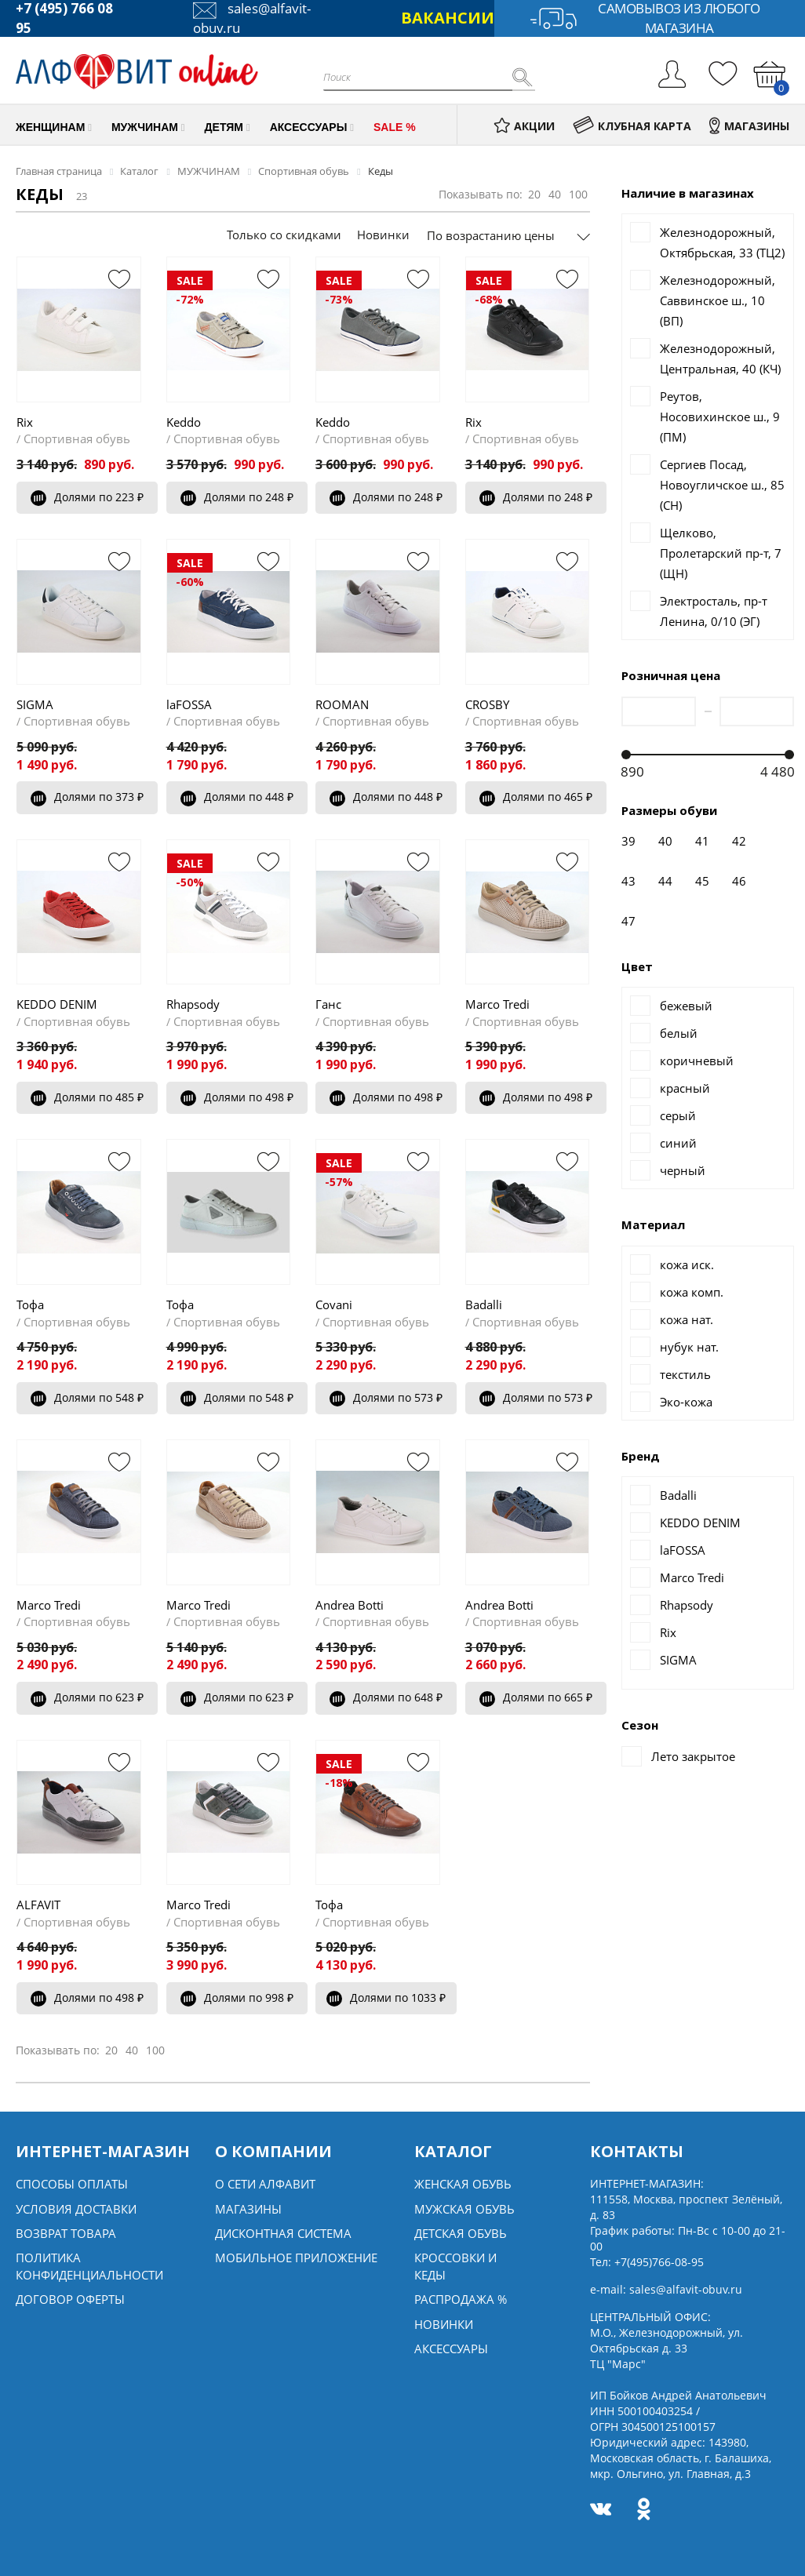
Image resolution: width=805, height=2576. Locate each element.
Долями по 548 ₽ (87, 1397)
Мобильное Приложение (296, 2257)
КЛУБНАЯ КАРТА (632, 125)
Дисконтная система (283, 2233)
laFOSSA (189, 704)
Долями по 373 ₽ (87, 796)
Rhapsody (193, 1004)
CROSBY (487, 704)
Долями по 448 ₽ (236, 796)
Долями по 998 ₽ (236, 1997)
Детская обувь (460, 2233)
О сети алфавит (265, 2184)
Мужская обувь (464, 2209)
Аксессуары (451, 2348)
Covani (333, 1304)
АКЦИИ (524, 125)
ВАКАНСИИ (447, 17)
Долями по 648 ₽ (386, 1697)
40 (554, 194)
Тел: (647, 2261)
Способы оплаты (72, 2184)
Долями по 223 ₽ (87, 496)
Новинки (383, 234)
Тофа (30, 1304)
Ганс (328, 1004)
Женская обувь (463, 2184)
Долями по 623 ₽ (87, 1697)
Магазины (248, 2209)
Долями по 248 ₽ (236, 496)
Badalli (483, 1304)
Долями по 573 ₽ (386, 1397)
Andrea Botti (349, 1605)
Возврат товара (66, 2233)
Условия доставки (76, 2209)
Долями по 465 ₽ (535, 796)
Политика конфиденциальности (89, 2266)
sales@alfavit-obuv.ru (685, 2289)
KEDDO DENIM (56, 1004)
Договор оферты (70, 2299)
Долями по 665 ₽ (535, 1697)
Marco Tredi (497, 1004)
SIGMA (34, 704)
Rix (24, 422)
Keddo (183, 422)
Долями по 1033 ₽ (386, 1997)
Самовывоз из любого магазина (645, 18)
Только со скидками (284, 234)
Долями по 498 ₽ (236, 1097)
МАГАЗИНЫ (749, 125)
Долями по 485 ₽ (87, 1097)
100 (578, 194)
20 (534, 194)
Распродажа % (460, 2299)
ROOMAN (342, 704)
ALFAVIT (38, 1904)
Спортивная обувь (77, 438)
